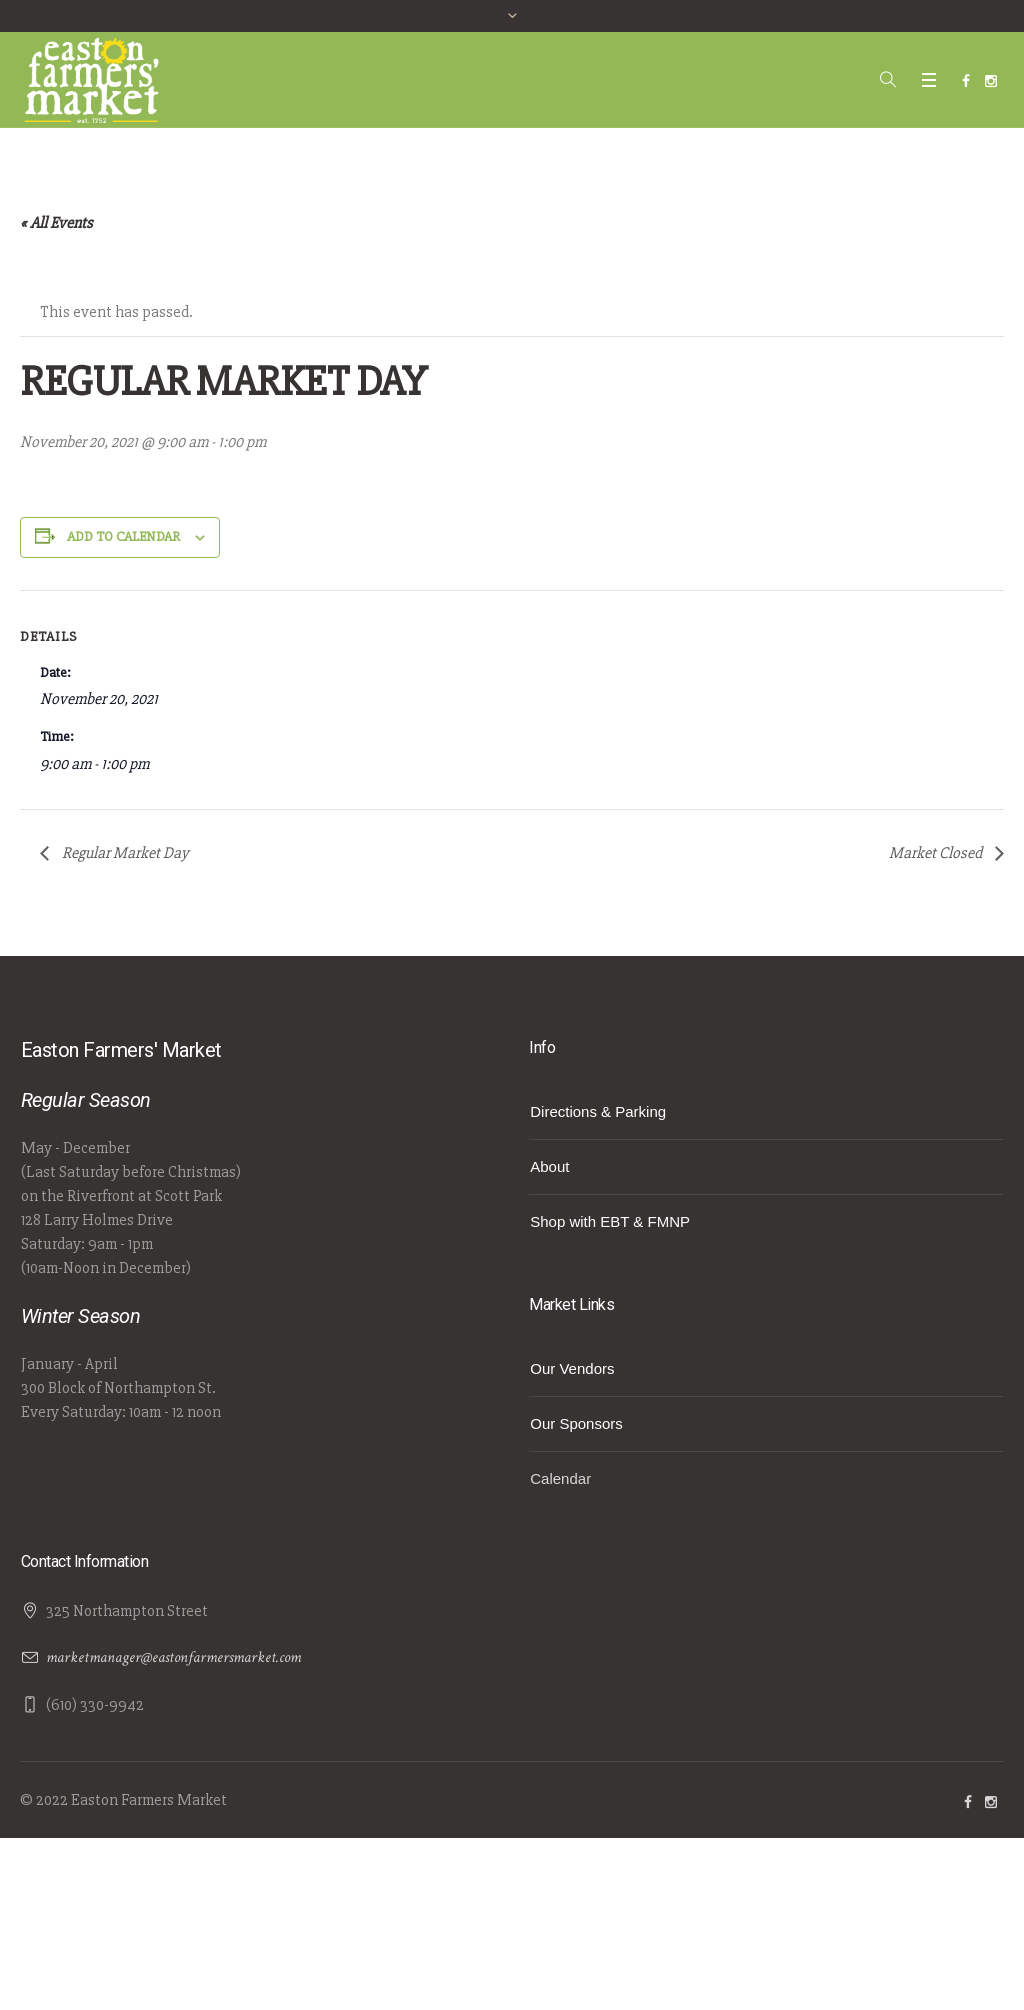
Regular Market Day (124, 853)
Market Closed (937, 853)
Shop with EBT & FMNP (610, 1221)
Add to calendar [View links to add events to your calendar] (123, 536)
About (549, 1166)
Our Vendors (572, 1368)
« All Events (56, 223)
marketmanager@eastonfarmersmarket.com (173, 1657)
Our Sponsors (576, 1423)
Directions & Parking (598, 1111)
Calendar (560, 1478)
